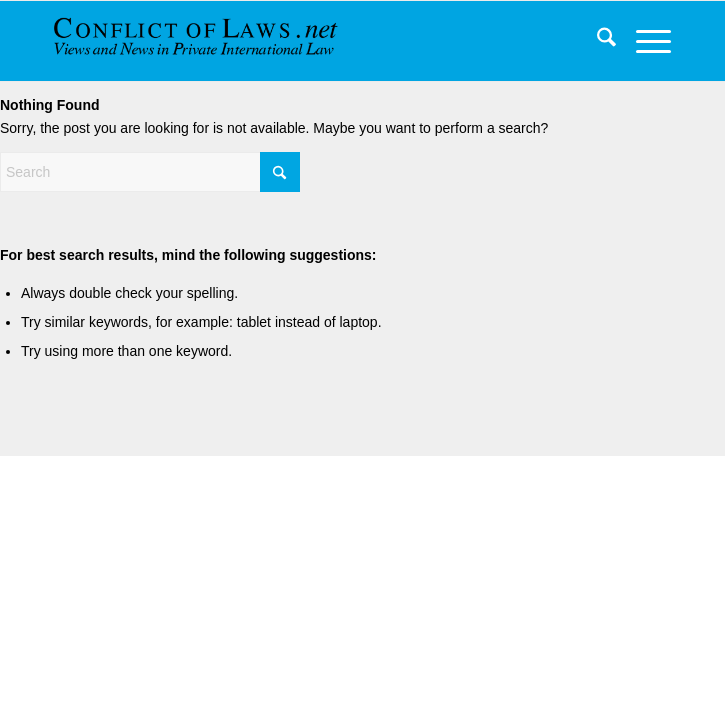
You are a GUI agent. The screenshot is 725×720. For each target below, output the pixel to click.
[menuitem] (596, 41)
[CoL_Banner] (208, 41)
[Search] (596, 41)
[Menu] (643, 41)
